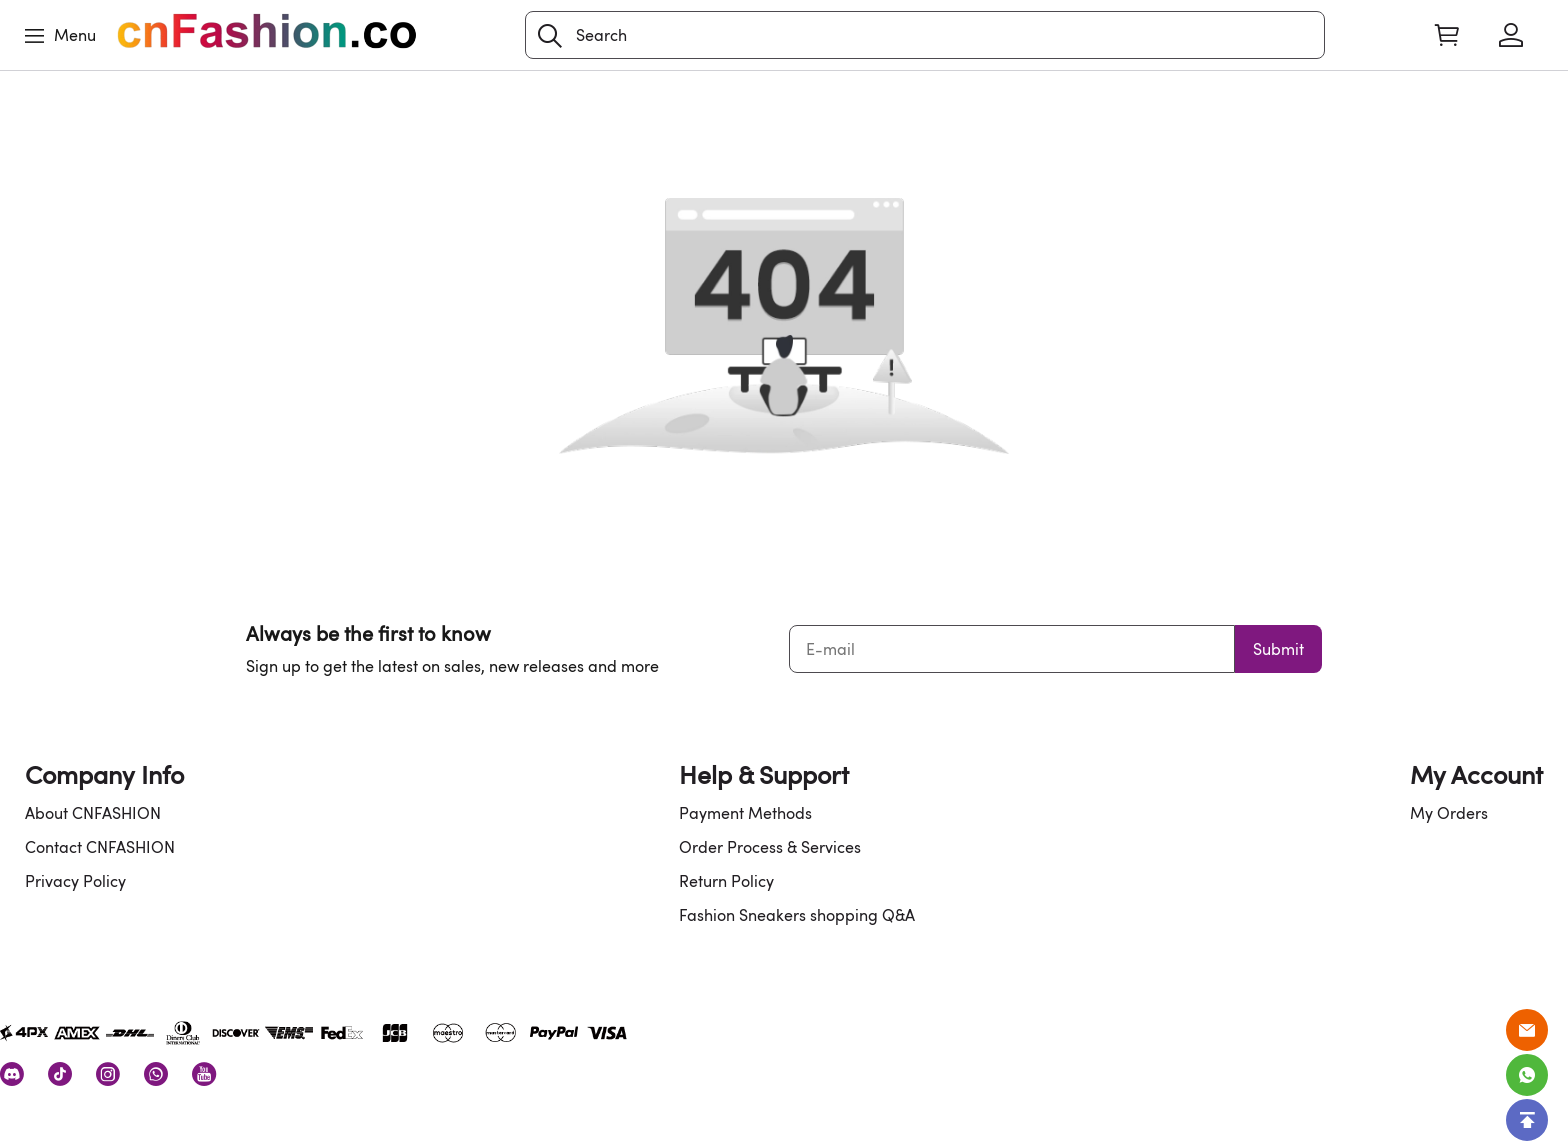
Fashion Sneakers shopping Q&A (797, 915)
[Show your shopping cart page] (1447, 35)
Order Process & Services (770, 847)
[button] (550, 36)
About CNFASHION (93, 813)
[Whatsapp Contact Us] (1527, 1075)
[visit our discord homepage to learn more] (12, 1074)
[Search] (925, 35)
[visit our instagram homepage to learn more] (108, 1074)
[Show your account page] (1511, 35)
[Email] (1527, 1030)
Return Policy (726, 881)
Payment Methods (745, 813)
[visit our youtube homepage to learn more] (204, 1074)
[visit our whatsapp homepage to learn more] (156, 1074)
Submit (1278, 649)
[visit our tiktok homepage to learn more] (60, 1074)
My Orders (1449, 813)
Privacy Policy (75, 881)
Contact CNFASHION (100, 847)
